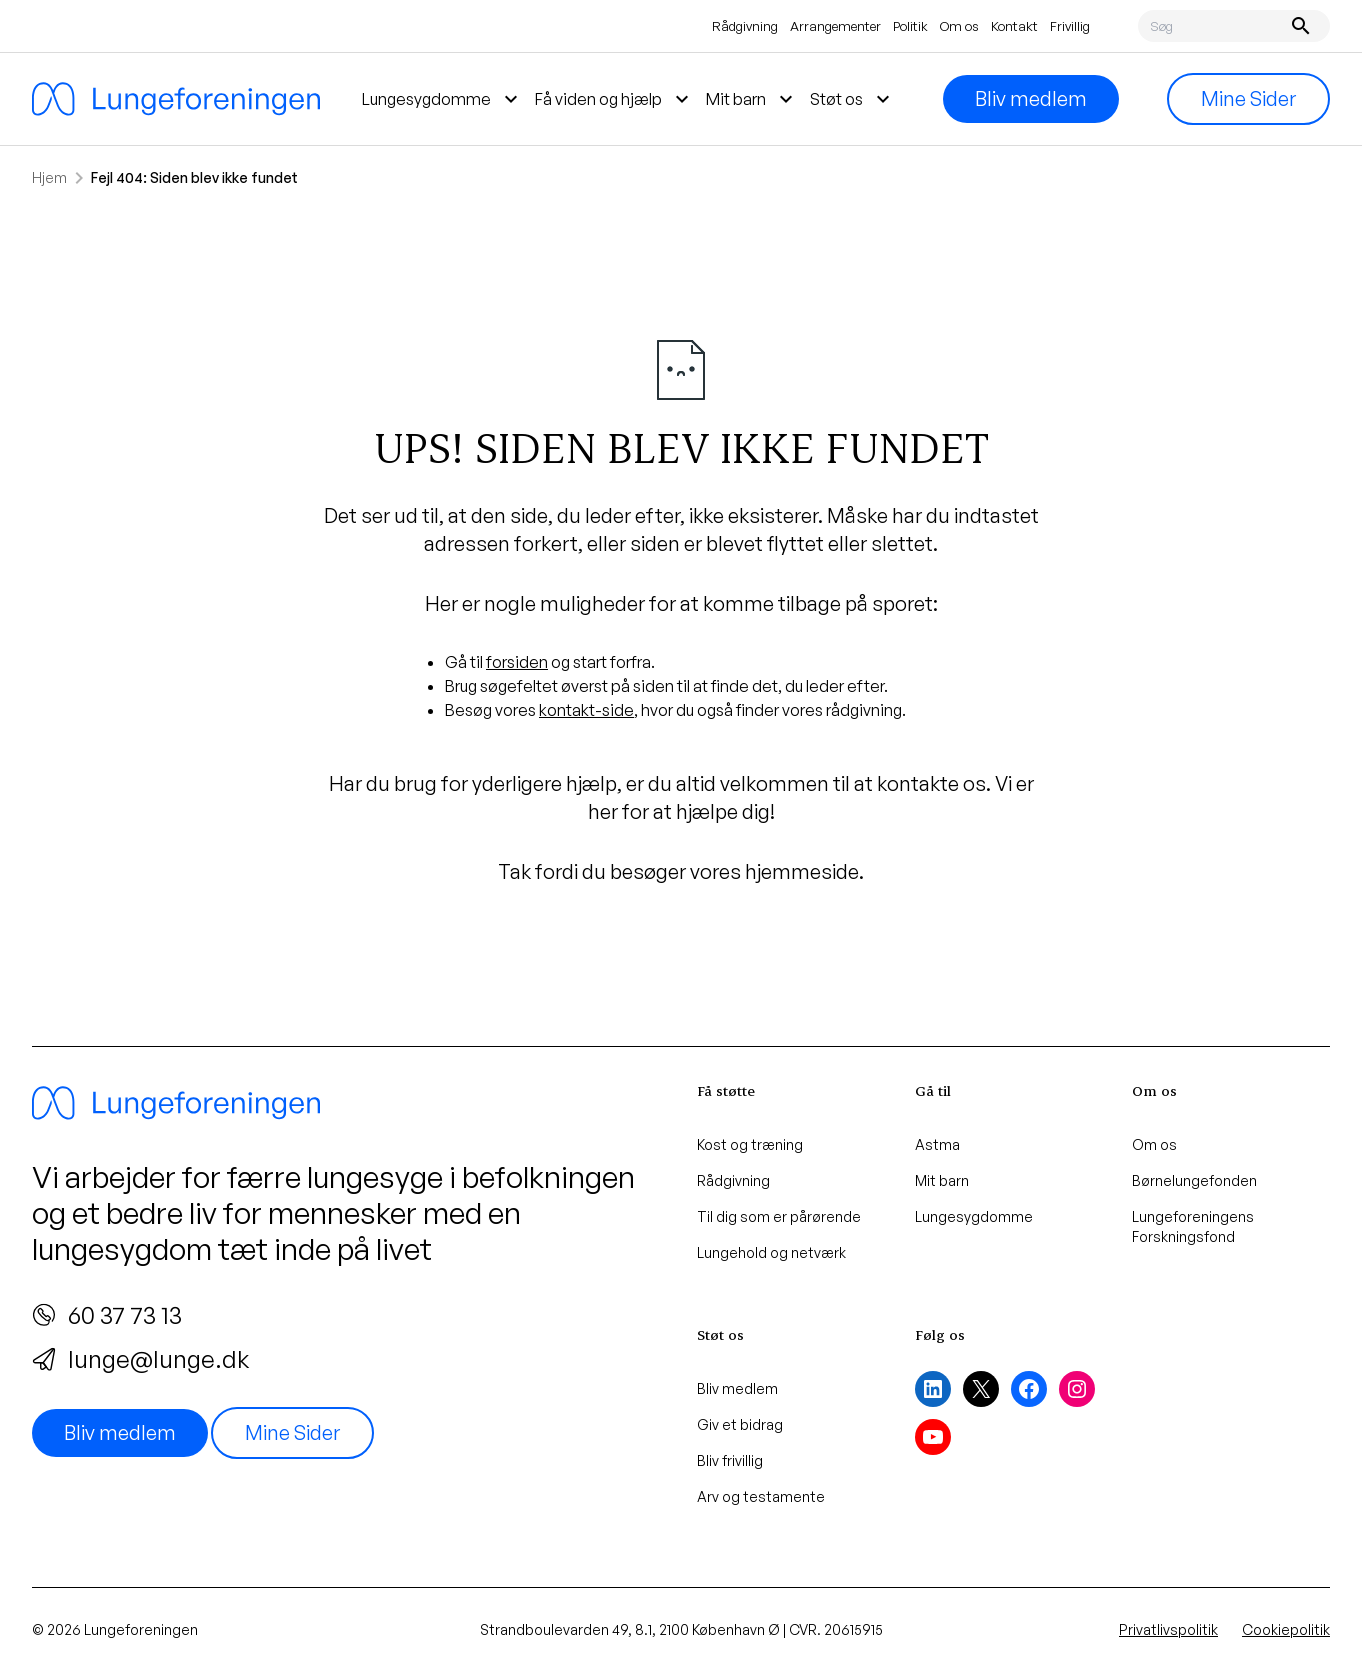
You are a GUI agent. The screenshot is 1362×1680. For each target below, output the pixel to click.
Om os (959, 26)
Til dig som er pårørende (779, 1216)
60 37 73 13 (107, 1315)
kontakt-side (586, 710)
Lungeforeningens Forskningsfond (1193, 1226)
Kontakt (1014, 26)
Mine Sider (1248, 98)
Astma (937, 1144)
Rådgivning (745, 26)
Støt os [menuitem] (852, 99)
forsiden (517, 662)
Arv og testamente (761, 1496)
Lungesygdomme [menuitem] (442, 99)
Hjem (49, 177)
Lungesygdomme (974, 1216)
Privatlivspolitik (1168, 1629)
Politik (910, 26)
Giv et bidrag (740, 1424)
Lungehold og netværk (771, 1252)
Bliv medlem (1031, 98)
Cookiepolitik (1286, 1629)
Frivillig (1070, 26)
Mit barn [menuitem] (752, 99)
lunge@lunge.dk (140, 1359)
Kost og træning (750, 1144)
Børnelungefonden (1194, 1180)
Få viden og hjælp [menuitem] (614, 99)
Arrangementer (835, 26)
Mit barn (942, 1180)
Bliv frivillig (730, 1460)
